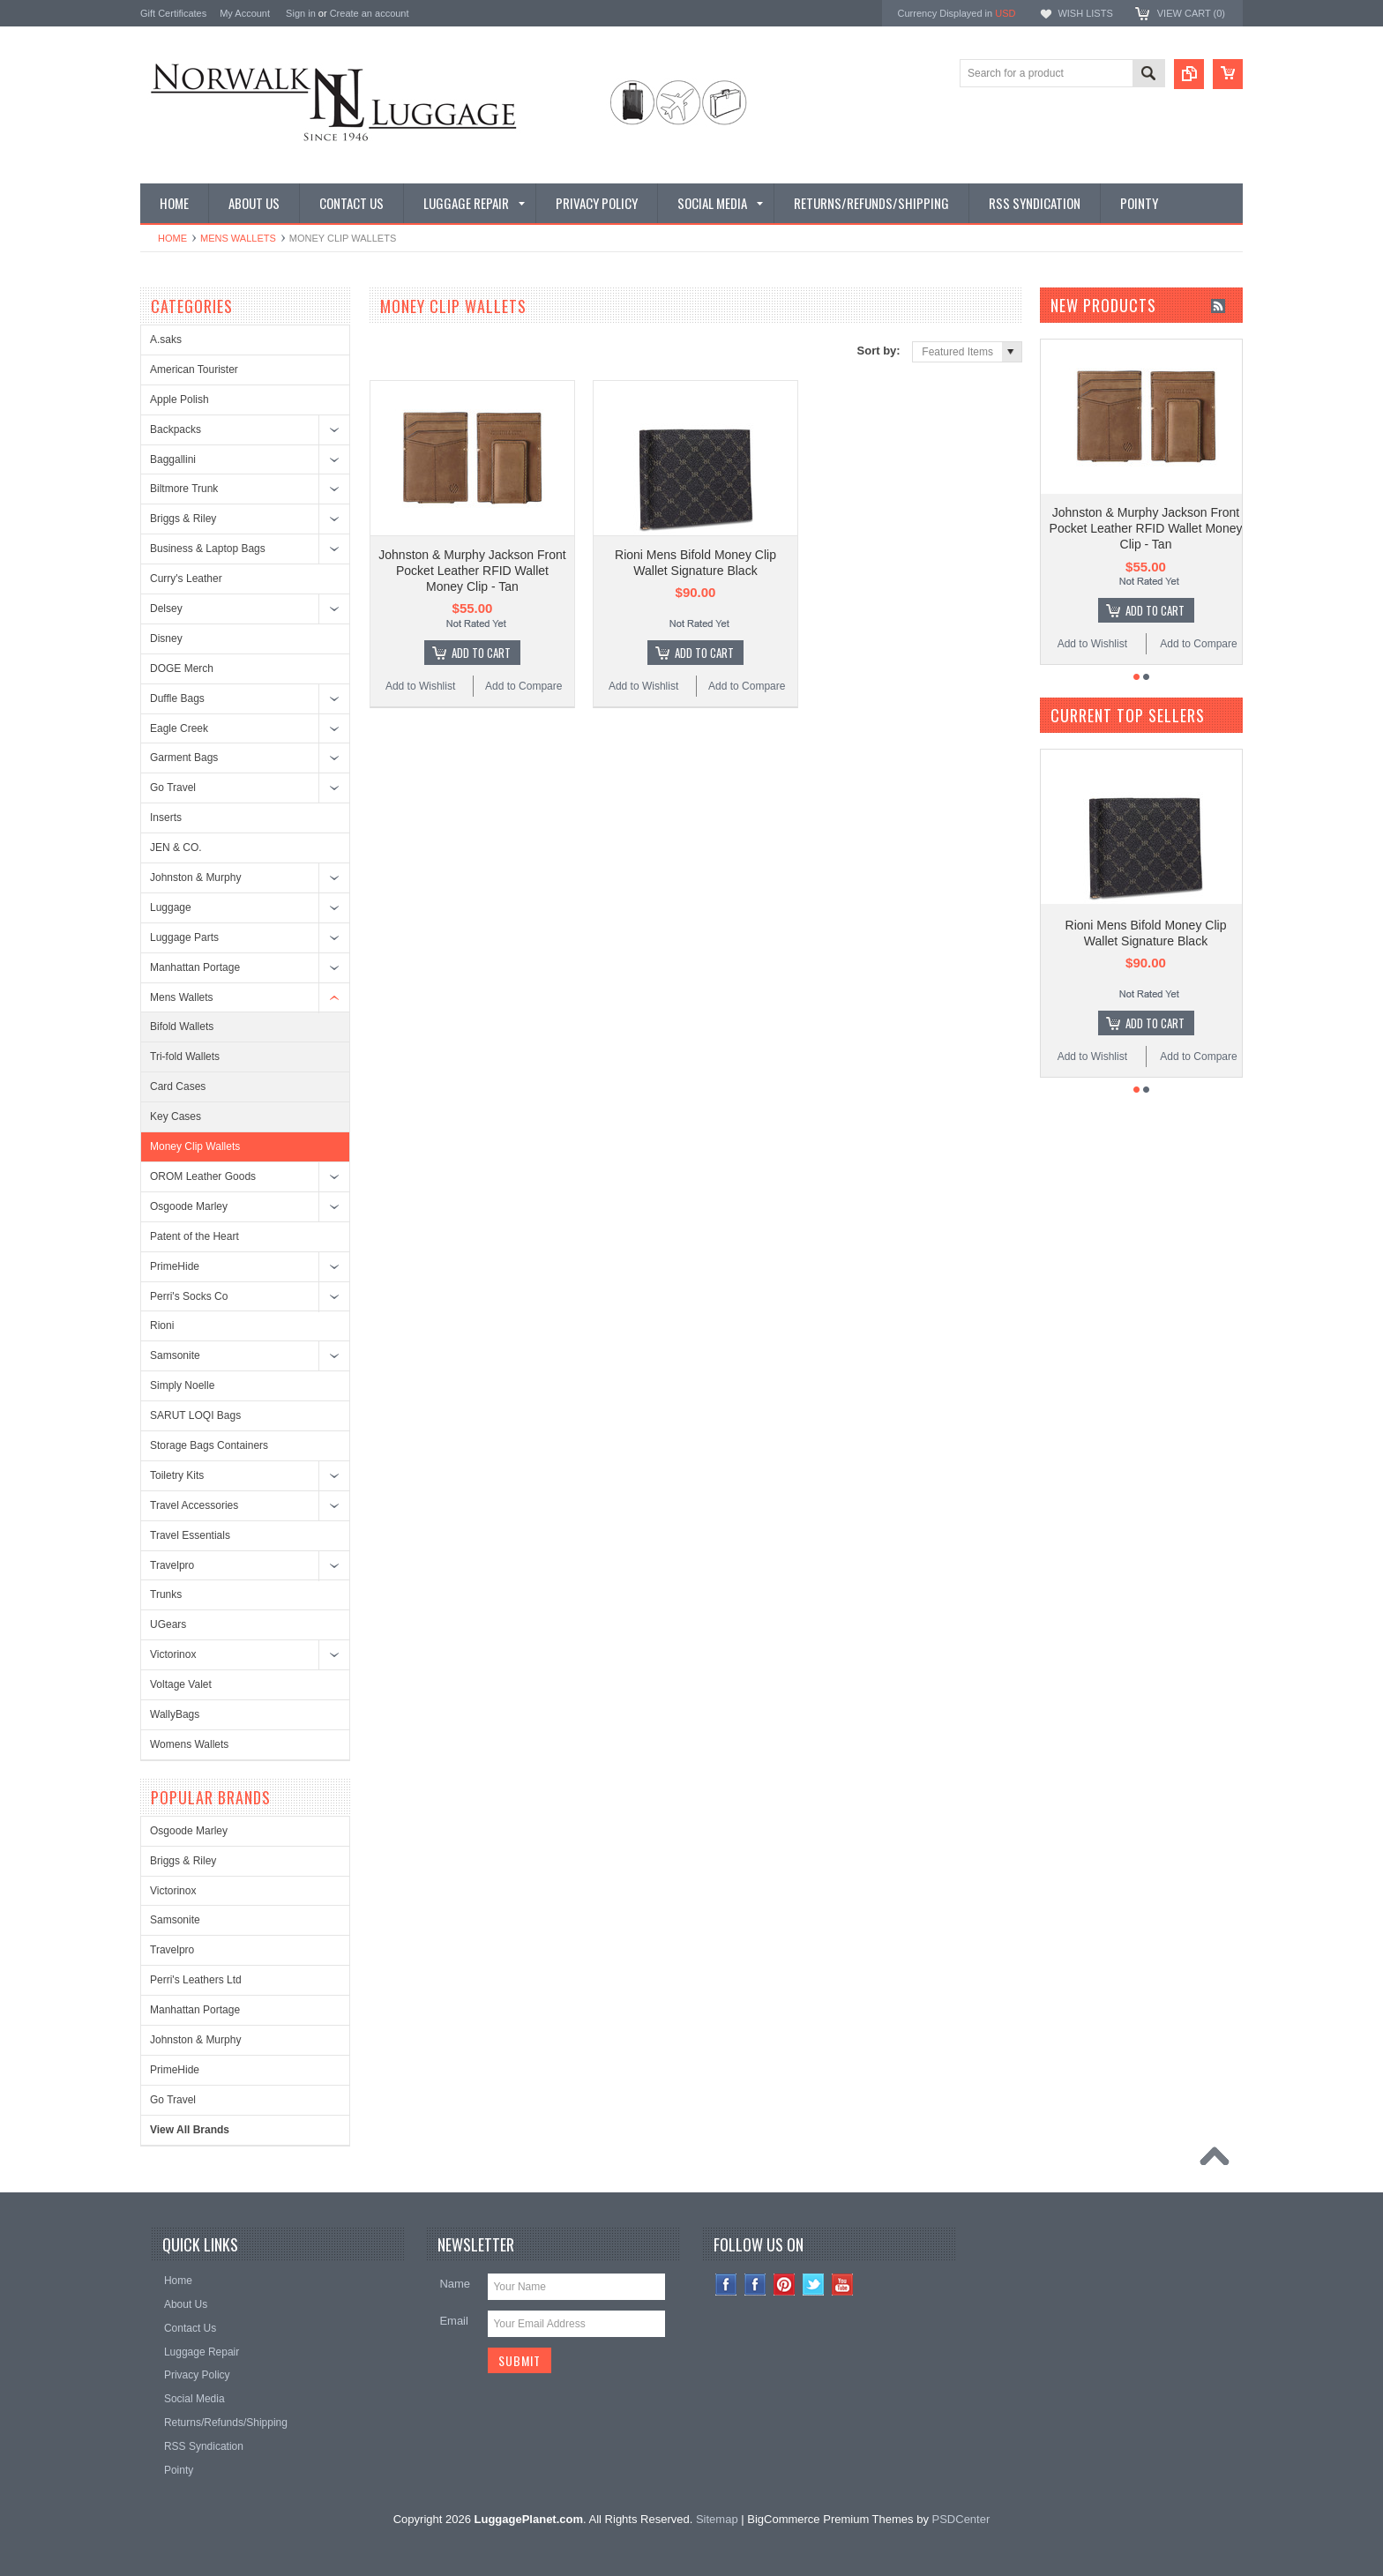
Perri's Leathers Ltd (196, 1980)
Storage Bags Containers (209, 1445)
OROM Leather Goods (203, 1176)
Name (454, 2283)
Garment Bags (184, 757)
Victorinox (173, 1654)
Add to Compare (523, 686)
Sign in (301, 13)
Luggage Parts (184, 937)
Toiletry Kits (177, 1475)
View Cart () (1191, 13)
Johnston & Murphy (195, 877)
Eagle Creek (179, 728)
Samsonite (175, 1355)
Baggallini (173, 459)
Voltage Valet (181, 1684)
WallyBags (174, 1714)
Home (172, 238)
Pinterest (785, 2285)
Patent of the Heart (194, 1236)
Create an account (369, 13)
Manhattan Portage (195, 967)
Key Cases (175, 1116)
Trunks (166, 1594)
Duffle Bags (177, 698)
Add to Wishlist (420, 686)
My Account (245, 13)
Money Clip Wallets (195, 1146)
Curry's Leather (186, 578)
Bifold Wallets (181, 1026)
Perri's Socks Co (189, 1296)
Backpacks (175, 429)
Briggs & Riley (183, 518)
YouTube (843, 2285)
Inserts (166, 817)
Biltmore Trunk (184, 488)
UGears (168, 1624)
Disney (166, 638)
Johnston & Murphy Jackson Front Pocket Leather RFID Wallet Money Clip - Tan (471, 571)
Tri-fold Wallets (185, 1056)
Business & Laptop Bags (207, 548)
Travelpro (172, 1565)
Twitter (814, 2285)
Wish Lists (1085, 13)
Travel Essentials (190, 1535)
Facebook (755, 2285)
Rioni (162, 1325)
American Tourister (194, 369)
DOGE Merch (181, 668)
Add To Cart (481, 652)
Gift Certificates (173, 13)
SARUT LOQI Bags (195, 1415)
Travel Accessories (194, 1505)
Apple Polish (179, 399)
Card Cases (178, 1086)
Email (453, 2320)
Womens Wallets (189, 1744)
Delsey (166, 608)
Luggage (170, 907)
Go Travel (173, 787)
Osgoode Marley (189, 1206)
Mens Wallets (238, 238)
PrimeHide (174, 1266)
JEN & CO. (176, 847)
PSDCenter (961, 2519)
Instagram (726, 2285)
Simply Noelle (182, 1385)
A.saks (166, 339)
